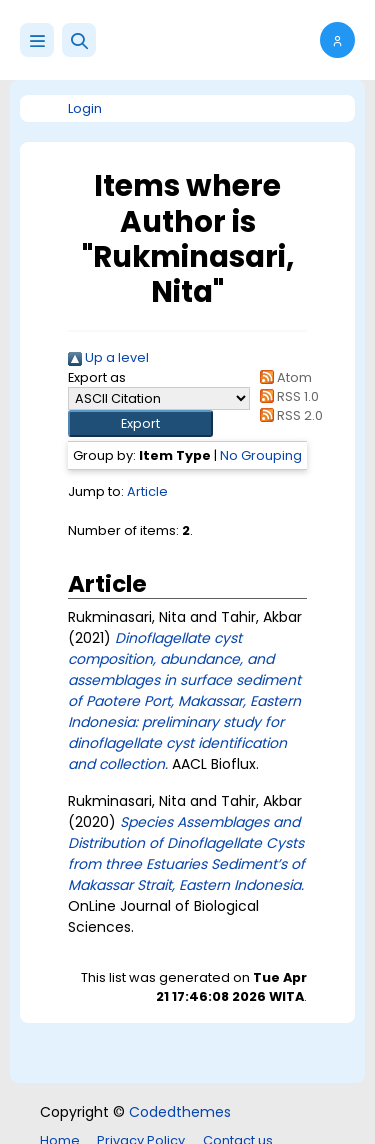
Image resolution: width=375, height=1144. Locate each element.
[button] (79, 40)
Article (147, 491)
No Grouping (261, 455)
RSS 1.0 (286, 396)
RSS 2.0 (288, 415)
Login (85, 108)
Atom (283, 377)
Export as (97, 377)
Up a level (108, 357)
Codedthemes (180, 1112)
